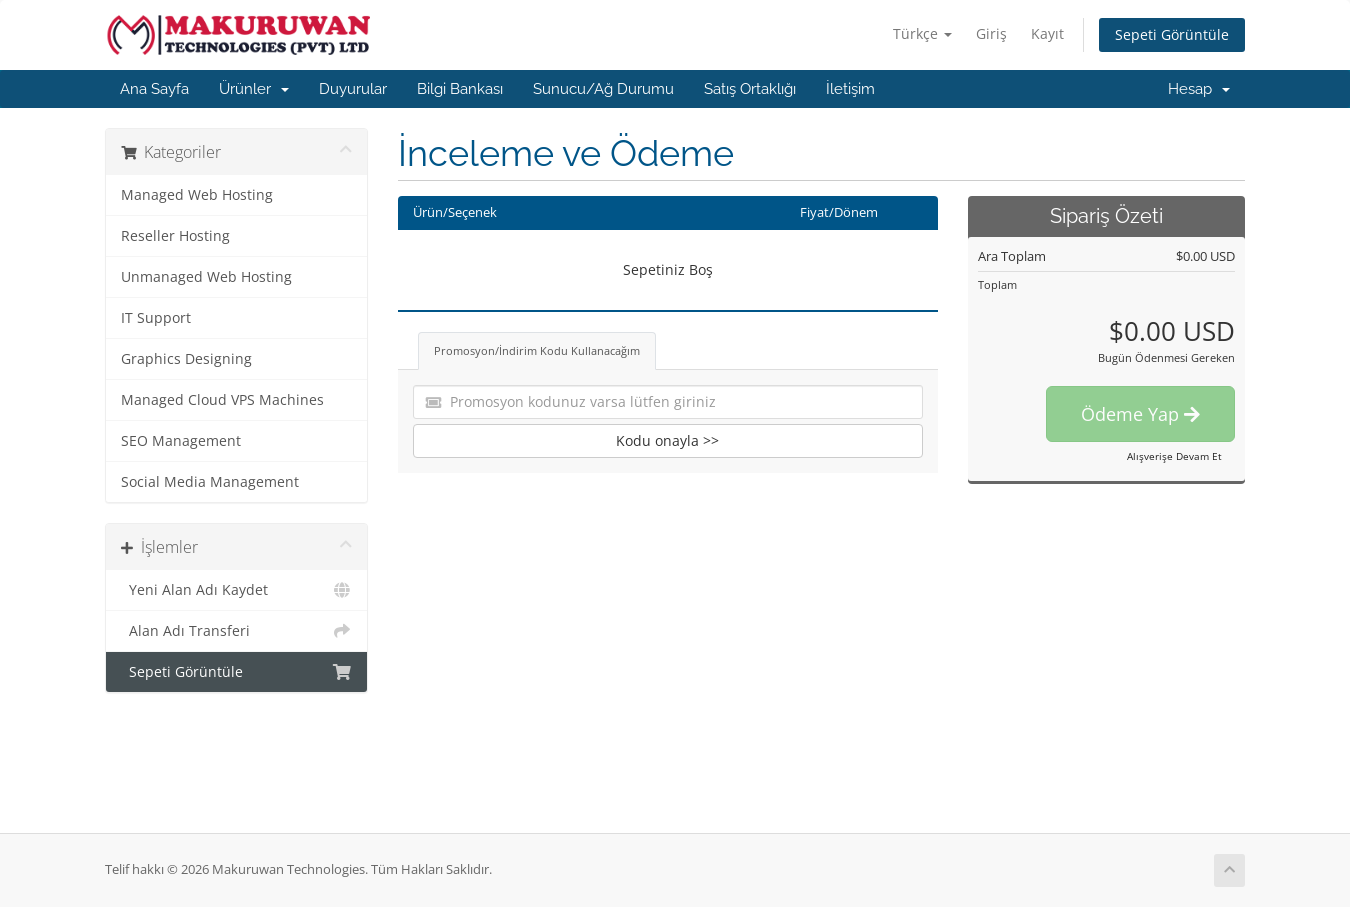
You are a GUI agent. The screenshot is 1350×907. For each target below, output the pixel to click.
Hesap (1199, 89)
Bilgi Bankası (460, 89)
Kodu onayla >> (667, 440)
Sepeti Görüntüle (1172, 34)
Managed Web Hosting (197, 195)
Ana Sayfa (154, 89)
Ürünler (254, 89)
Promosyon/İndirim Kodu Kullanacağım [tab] (537, 350)
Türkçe (922, 33)
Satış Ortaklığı (750, 89)
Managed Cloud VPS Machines (222, 400)
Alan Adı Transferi (236, 631)
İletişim (850, 89)
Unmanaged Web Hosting (206, 277)
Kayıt (1047, 33)
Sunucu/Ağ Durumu (603, 89)
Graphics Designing (186, 359)
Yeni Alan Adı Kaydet (236, 590)
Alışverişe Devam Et (1174, 456)
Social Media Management (210, 482)
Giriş (991, 33)
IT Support (156, 318)
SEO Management (181, 441)
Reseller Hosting (175, 236)
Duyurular (353, 89)
